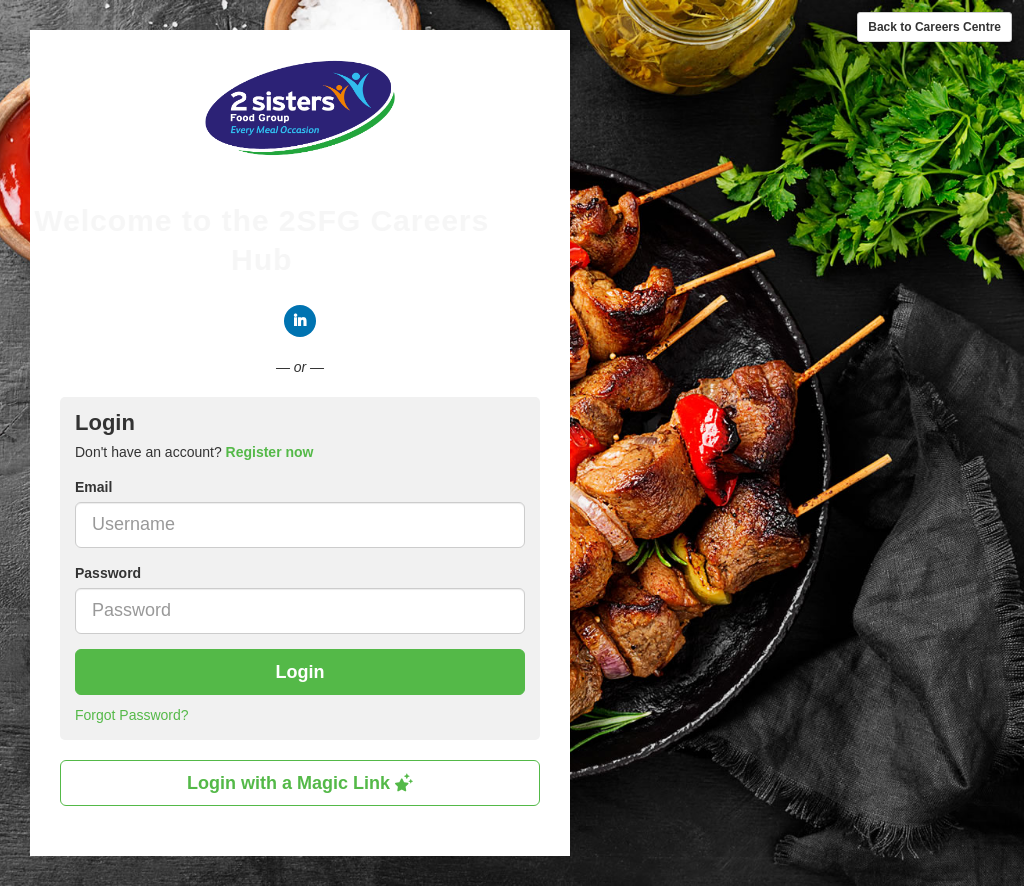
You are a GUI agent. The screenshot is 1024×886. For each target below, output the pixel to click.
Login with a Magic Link (300, 783)
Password (108, 573)
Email (93, 487)
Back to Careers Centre (934, 27)
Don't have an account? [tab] (194, 452)
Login (300, 672)
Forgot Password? (132, 715)
